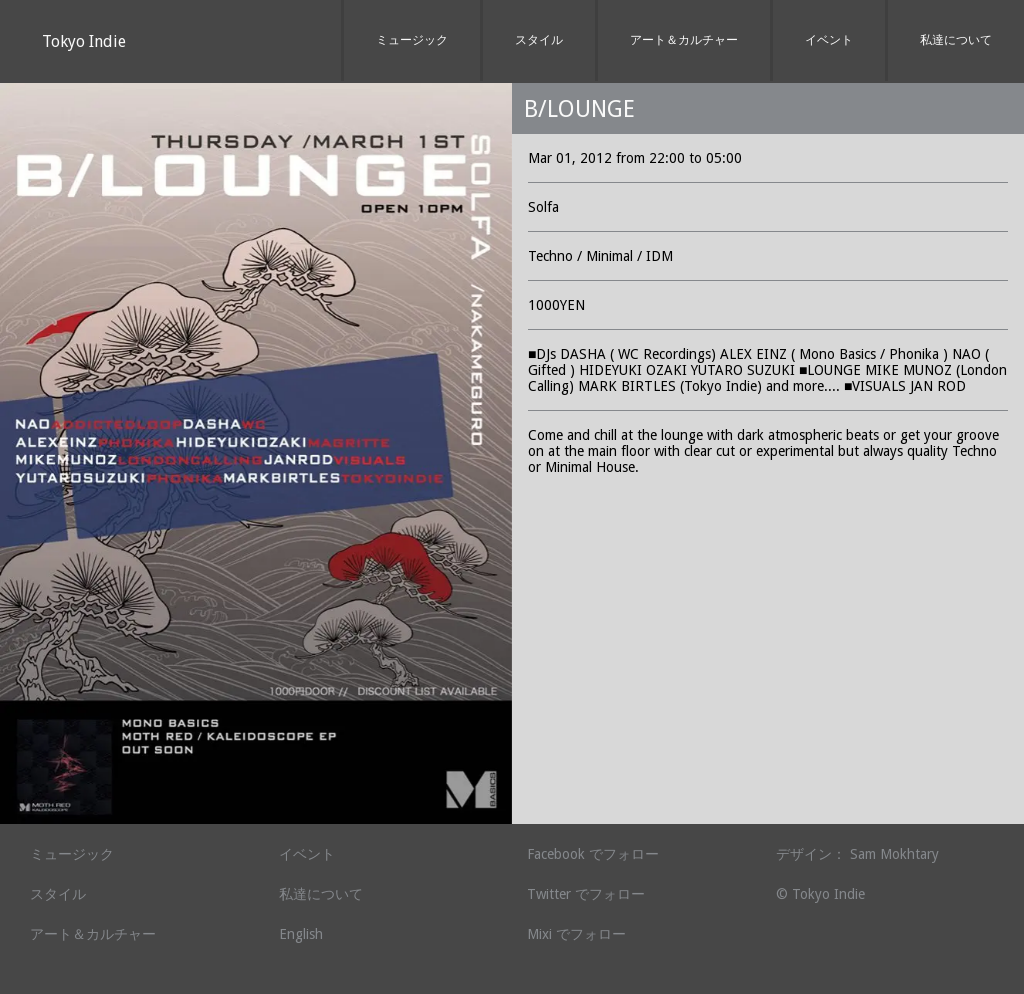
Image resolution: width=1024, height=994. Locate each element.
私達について (956, 40)
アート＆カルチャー (684, 40)
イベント (829, 40)
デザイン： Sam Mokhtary (857, 854)
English (301, 934)
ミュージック (412, 40)
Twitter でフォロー (586, 894)
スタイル (539, 40)
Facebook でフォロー (593, 854)
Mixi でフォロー (576, 934)
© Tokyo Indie (820, 894)
